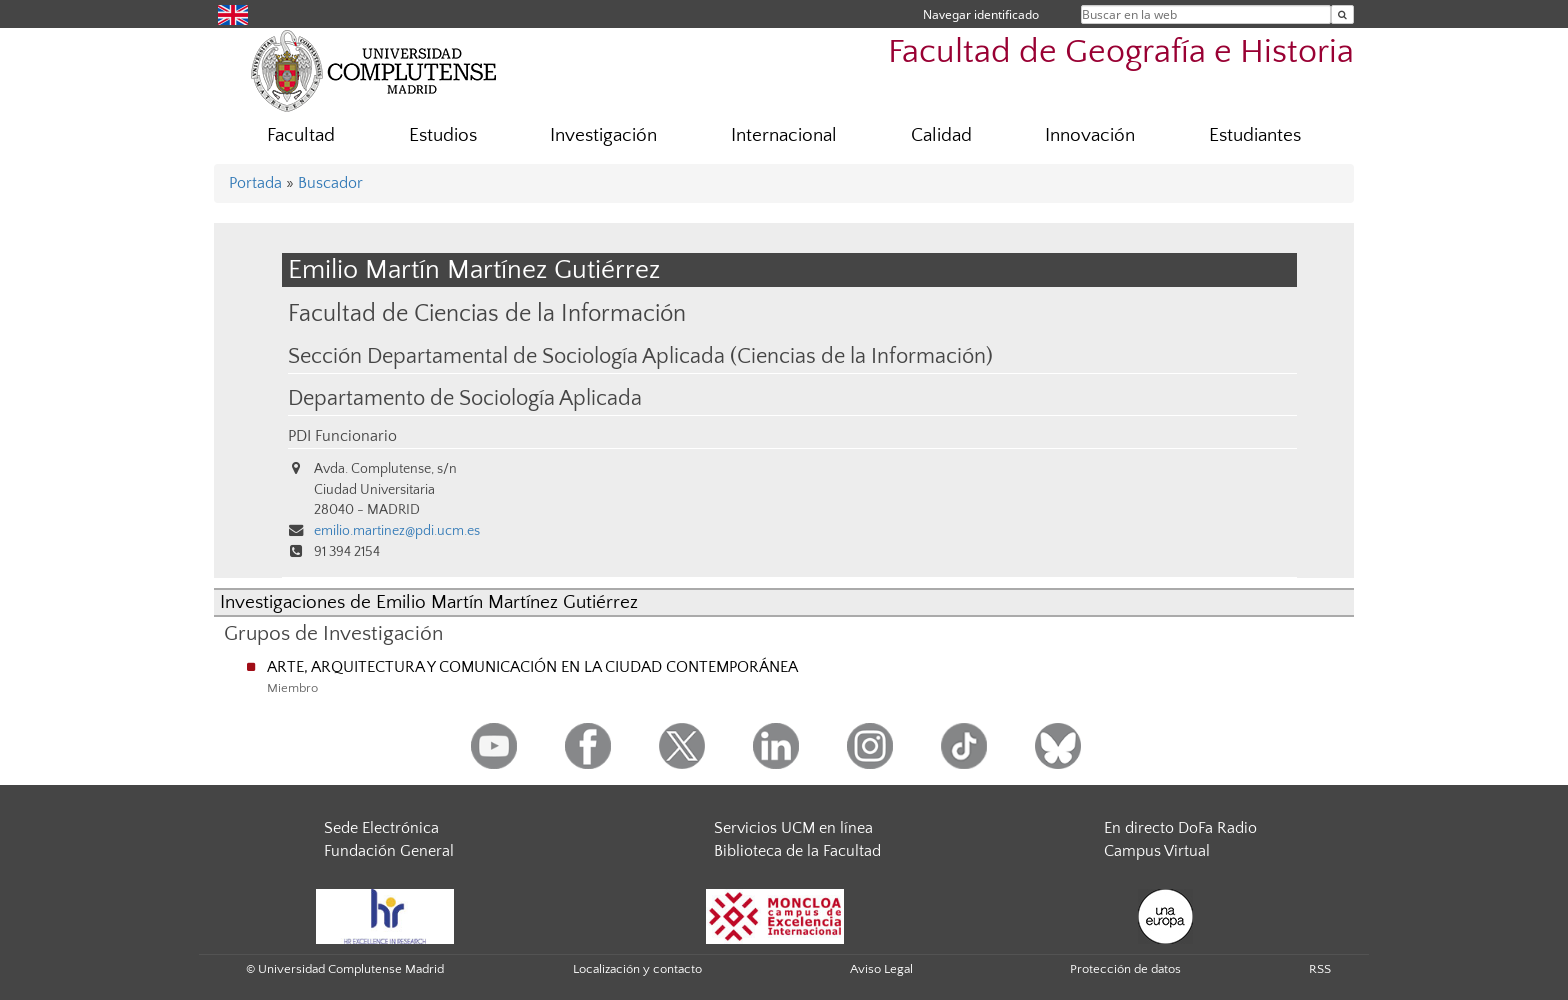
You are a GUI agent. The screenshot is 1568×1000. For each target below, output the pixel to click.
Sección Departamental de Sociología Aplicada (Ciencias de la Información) (640, 357)
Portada (255, 183)
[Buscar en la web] (1342, 14)
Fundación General (389, 851)
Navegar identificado (981, 14)
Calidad (941, 135)
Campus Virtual (1157, 851)
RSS (1320, 969)
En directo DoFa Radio (1180, 828)
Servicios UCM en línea (793, 828)
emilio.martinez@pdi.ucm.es (397, 531)
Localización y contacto (637, 969)
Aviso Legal (881, 969)
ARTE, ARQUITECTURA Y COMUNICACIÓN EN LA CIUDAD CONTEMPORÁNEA (532, 667)
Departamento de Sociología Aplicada (465, 399)
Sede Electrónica (381, 828)
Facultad (301, 135)
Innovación (1090, 135)
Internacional (784, 135)
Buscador (330, 183)
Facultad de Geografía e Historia (1121, 52)
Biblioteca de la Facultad (797, 851)
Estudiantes (1255, 135)
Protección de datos (1125, 969)
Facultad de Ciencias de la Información (487, 313)
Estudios (443, 135)
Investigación (603, 135)
